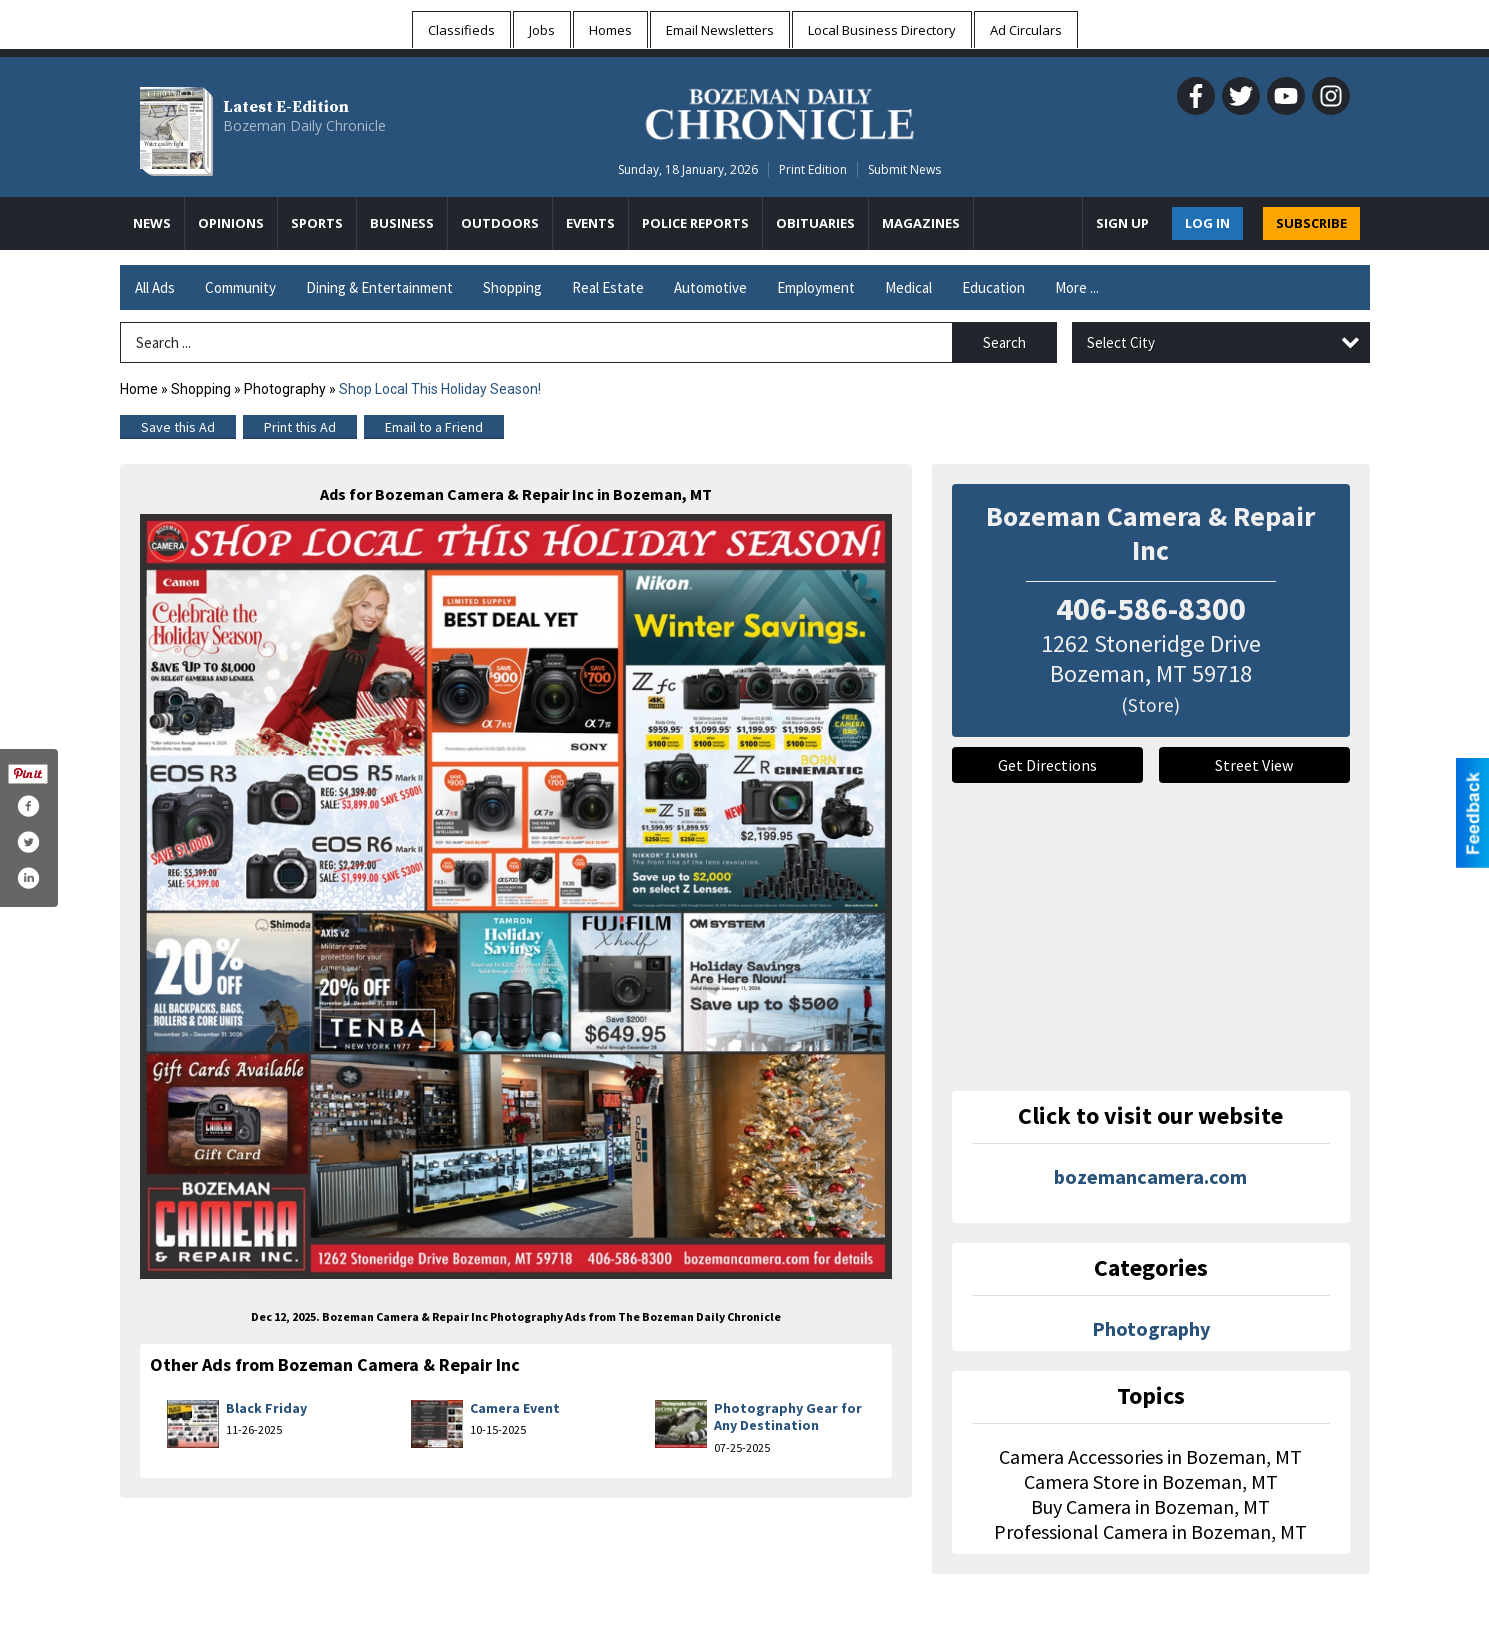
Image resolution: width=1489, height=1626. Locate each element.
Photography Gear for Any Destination (788, 1417)
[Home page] (779, 111)
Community (240, 287)
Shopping (512, 287)
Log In (1207, 223)
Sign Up (1122, 223)
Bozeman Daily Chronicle (304, 125)
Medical (908, 287)
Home (139, 389)
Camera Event (515, 1408)
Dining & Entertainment (379, 287)
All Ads (155, 287)
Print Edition (813, 169)
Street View (1254, 765)
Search (1004, 342)
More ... (1077, 287)
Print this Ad (300, 427)
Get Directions (1047, 765)
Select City (1121, 342)
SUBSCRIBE (1311, 223)
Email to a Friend (434, 427)
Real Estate (608, 287)
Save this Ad (178, 427)
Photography (285, 389)
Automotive (710, 287)
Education (993, 287)
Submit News (904, 169)
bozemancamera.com (1150, 1176)
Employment (816, 287)
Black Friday (266, 1408)
